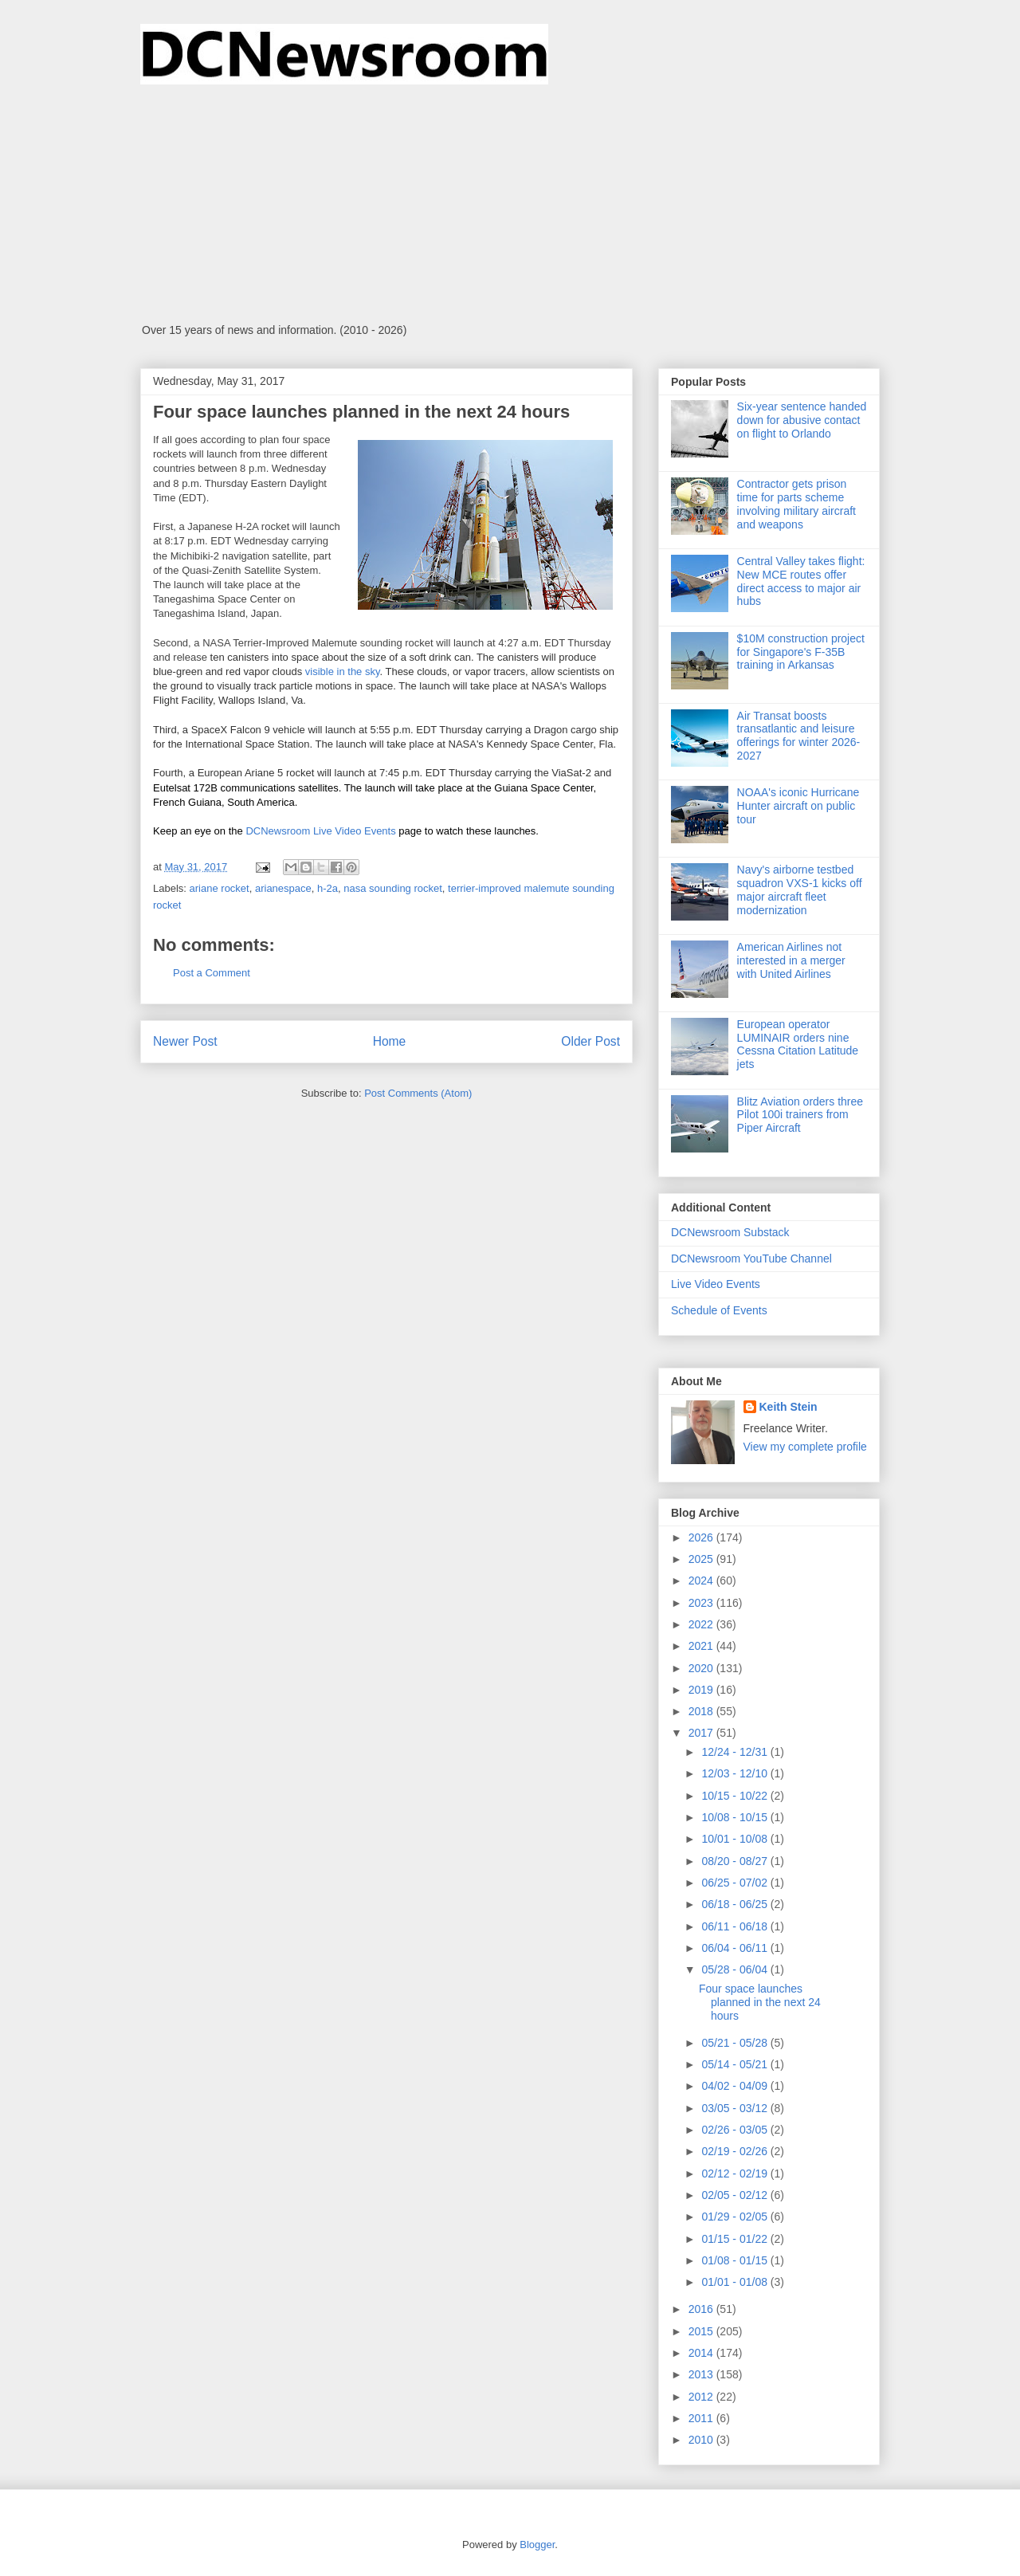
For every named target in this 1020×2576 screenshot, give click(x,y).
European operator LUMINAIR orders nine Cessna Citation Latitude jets (798, 1044)
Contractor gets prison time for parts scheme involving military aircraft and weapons (796, 503)
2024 (702, 1580)
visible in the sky (342, 671)
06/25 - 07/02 (735, 1882)
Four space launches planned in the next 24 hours (760, 2002)
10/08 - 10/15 (735, 1817)
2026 (702, 1537)
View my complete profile (805, 1446)
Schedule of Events (719, 1310)
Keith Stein (788, 1406)
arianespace (283, 888)
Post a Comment (211, 973)
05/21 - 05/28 (735, 2042)
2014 (702, 2352)
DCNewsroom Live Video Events (320, 831)
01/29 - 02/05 (735, 2216)
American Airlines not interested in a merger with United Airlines (791, 960)
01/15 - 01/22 (735, 2238)
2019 (702, 1689)
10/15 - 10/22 (735, 1795)
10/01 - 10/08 (735, 1838)
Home (389, 1041)
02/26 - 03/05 (735, 2129)
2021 (702, 1645)
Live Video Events (715, 1284)
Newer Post (185, 1041)
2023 (702, 1602)
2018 (702, 1711)
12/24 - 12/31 (735, 1751)
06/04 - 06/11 (735, 1948)
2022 (702, 1624)
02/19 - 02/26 (735, 2151)
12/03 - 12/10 (735, 1773)
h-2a (327, 888)
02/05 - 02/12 (735, 2195)
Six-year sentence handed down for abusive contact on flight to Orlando (802, 420)
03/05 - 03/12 (735, 2108)
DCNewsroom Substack (730, 1232)
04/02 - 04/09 (735, 2085)
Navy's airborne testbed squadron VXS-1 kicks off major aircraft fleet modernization (799, 889)
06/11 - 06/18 (735, 1926)
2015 (702, 2331)
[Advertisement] (510, 204)
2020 (702, 1668)
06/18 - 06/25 (735, 1904)
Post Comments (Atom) (418, 1093)
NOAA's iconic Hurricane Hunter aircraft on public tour (798, 806)
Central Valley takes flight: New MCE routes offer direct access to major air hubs (801, 581)
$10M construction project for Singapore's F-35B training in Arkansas (801, 652)
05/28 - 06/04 (735, 1969)
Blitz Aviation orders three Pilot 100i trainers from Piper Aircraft (800, 1115)
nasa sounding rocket (392, 888)
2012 (702, 2396)
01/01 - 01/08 (735, 2282)
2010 (702, 2439)
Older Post (590, 1041)
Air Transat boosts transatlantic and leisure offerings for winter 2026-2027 (799, 735)
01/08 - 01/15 (735, 2260)
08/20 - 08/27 (735, 1861)
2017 (702, 1732)
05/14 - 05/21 (735, 2064)
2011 (702, 2418)
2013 (702, 2374)
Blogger (537, 2544)
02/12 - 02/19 (735, 2173)
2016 (702, 2309)
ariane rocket (219, 888)
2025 (702, 1559)
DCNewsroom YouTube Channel (751, 1258)
